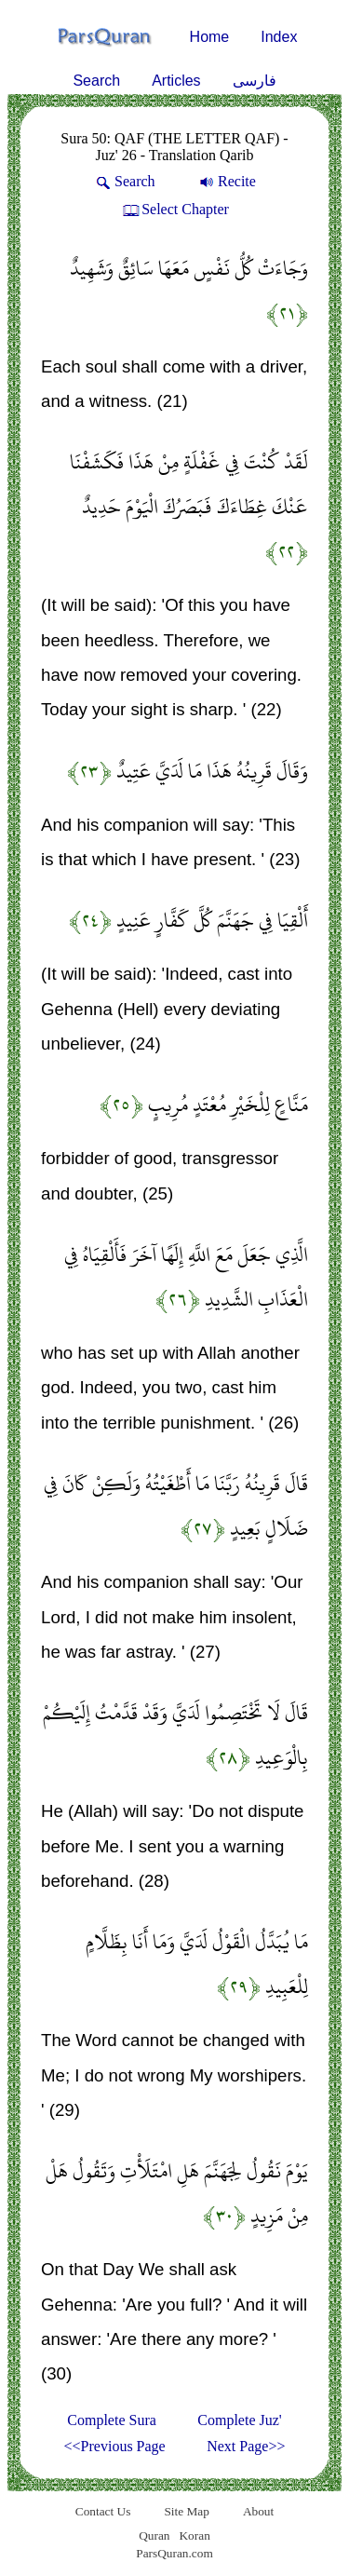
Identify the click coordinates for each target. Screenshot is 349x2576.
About (258, 2511)
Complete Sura (111, 2420)
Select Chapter (174, 209)
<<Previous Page (115, 2446)
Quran (154, 2535)
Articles (176, 80)
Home (210, 37)
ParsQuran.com (174, 2553)
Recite (226, 181)
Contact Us (103, 2511)
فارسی (254, 80)
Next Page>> (246, 2446)
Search (96, 80)
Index (279, 37)
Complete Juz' (239, 2420)
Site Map (186, 2511)
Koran (194, 2535)
